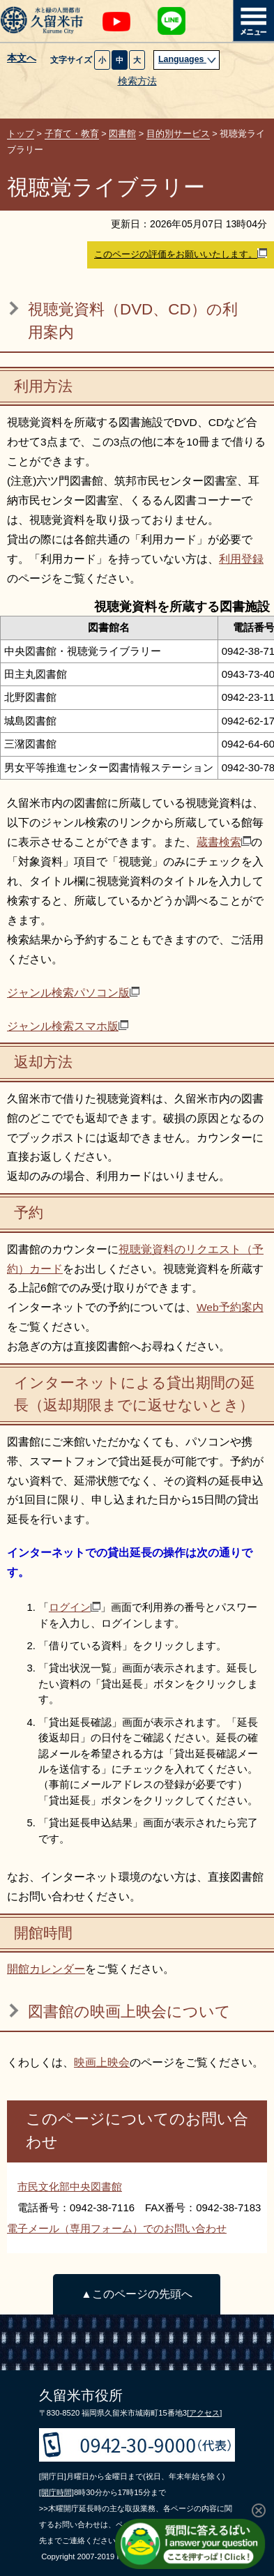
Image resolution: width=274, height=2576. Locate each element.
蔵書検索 (224, 842)
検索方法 (137, 81)
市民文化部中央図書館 (69, 2186)
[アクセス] (204, 2413)
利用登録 (241, 559)
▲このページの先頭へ (136, 2294)
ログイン (74, 1607)
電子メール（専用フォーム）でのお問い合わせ (117, 2228)
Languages (187, 59)
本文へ (21, 58)
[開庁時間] (56, 2492)
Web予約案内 (230, 1307)
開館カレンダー (46, 1969)
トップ (20, 133)
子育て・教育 (72, 133)
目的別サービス (178, 133)
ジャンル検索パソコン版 (73, 993)
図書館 (122, 133)
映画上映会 (102, 2062)
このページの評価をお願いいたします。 (180, 253)
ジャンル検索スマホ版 (67, 1026)
